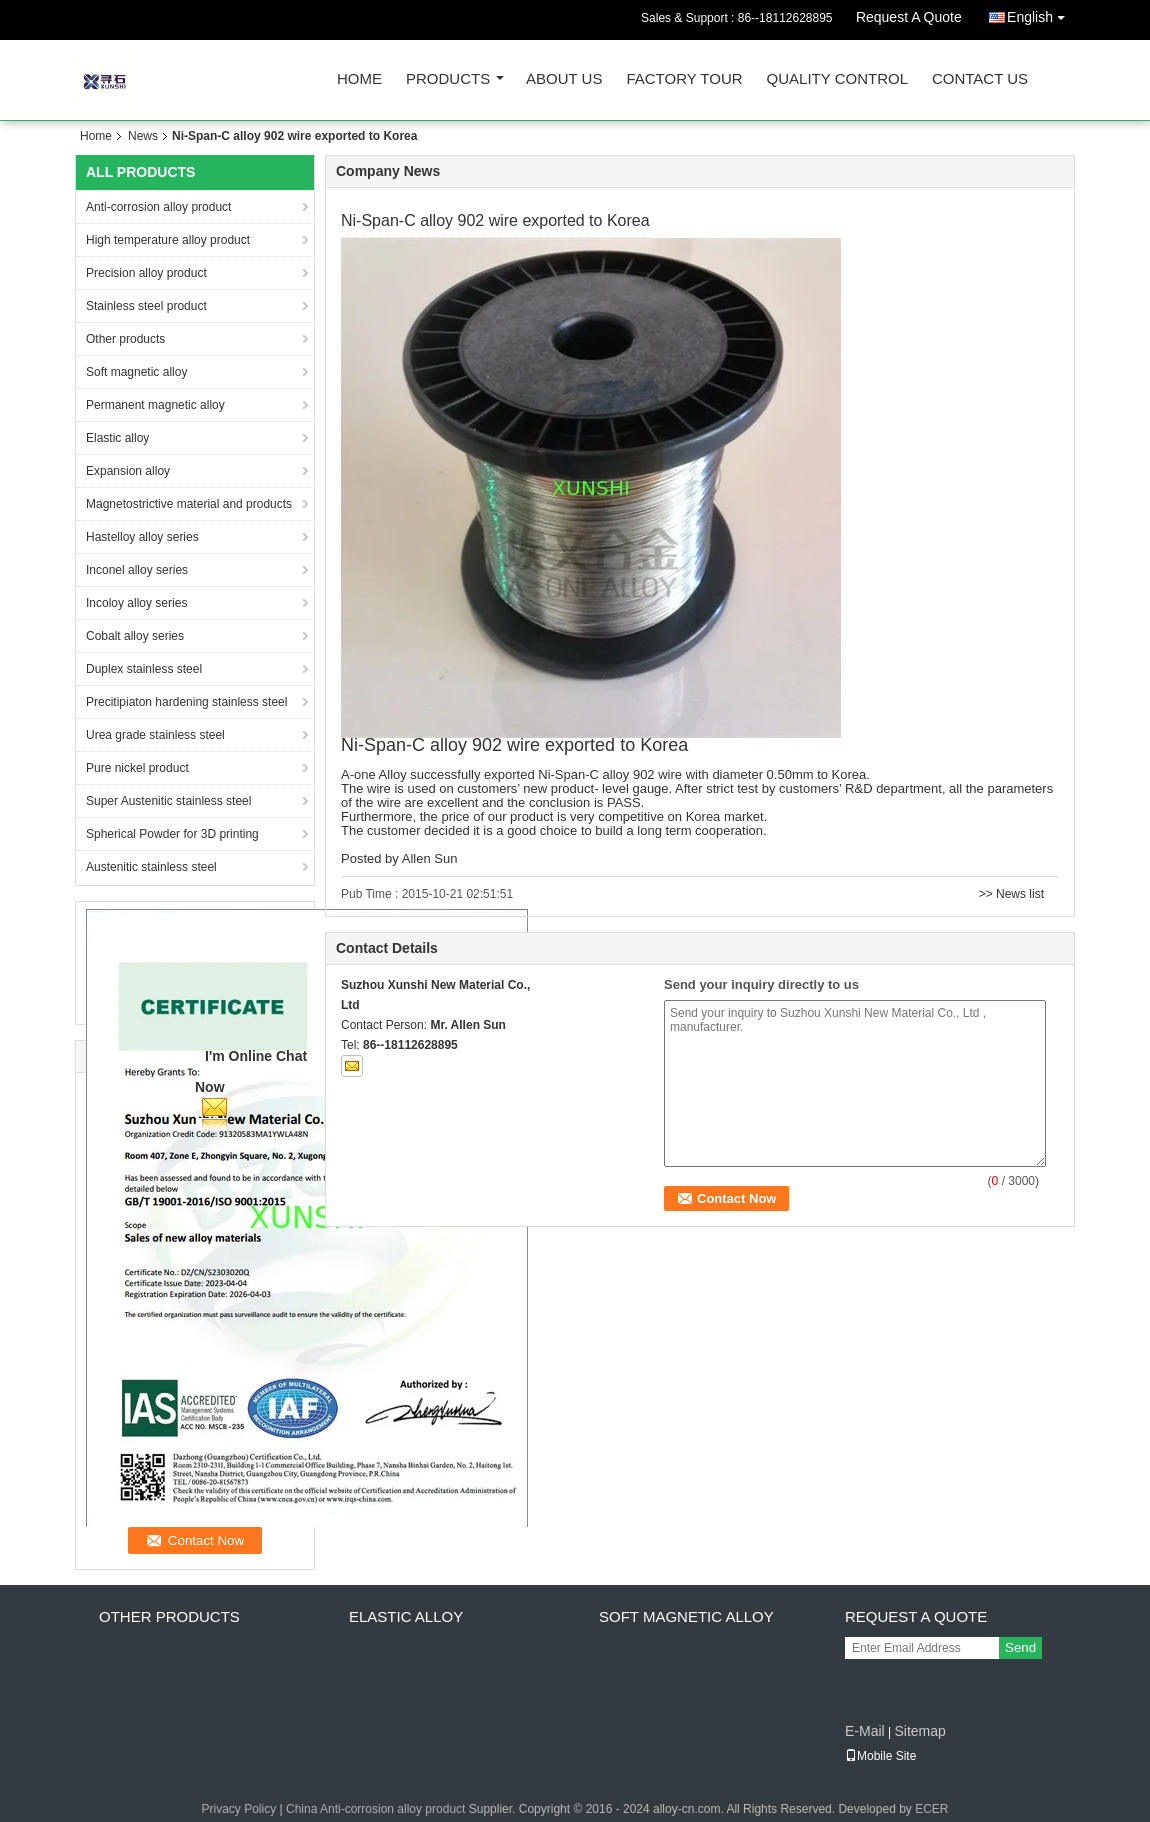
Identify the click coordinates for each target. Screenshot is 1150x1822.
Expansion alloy (128, 471)
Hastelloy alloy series (142, 537)
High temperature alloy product (168, 240)
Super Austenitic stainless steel (168, 801)
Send (1020, 1647)
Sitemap (919, 1731)
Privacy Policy (238, 1809)
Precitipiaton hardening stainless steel (186, 702)
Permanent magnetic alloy (155, 405)
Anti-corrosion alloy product (158, 207)
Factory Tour (684, 79)
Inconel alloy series (137, 570)
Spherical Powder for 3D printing (172, 834)
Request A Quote (909, 17)
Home (359, 79)
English (1041, 13)
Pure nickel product (137, 768)
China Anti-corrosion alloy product (375, 1809)
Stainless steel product (146, 306)
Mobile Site (880, 1756)
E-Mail (865, 1731)
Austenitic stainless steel (151, 867)
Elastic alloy (117, 438)
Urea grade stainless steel (155, 735)
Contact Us (980, 79)
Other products (125, 339)
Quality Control (837, 79)
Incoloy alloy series (136, 603)
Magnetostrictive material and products (189, 504)
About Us (564, 79)
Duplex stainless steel (144, 669)
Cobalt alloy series (135, 636)
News (143, 136)
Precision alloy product (146, 273)
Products (448, 79)
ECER (931, 1809)
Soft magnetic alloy (136, 372)
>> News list (1011, 894)
